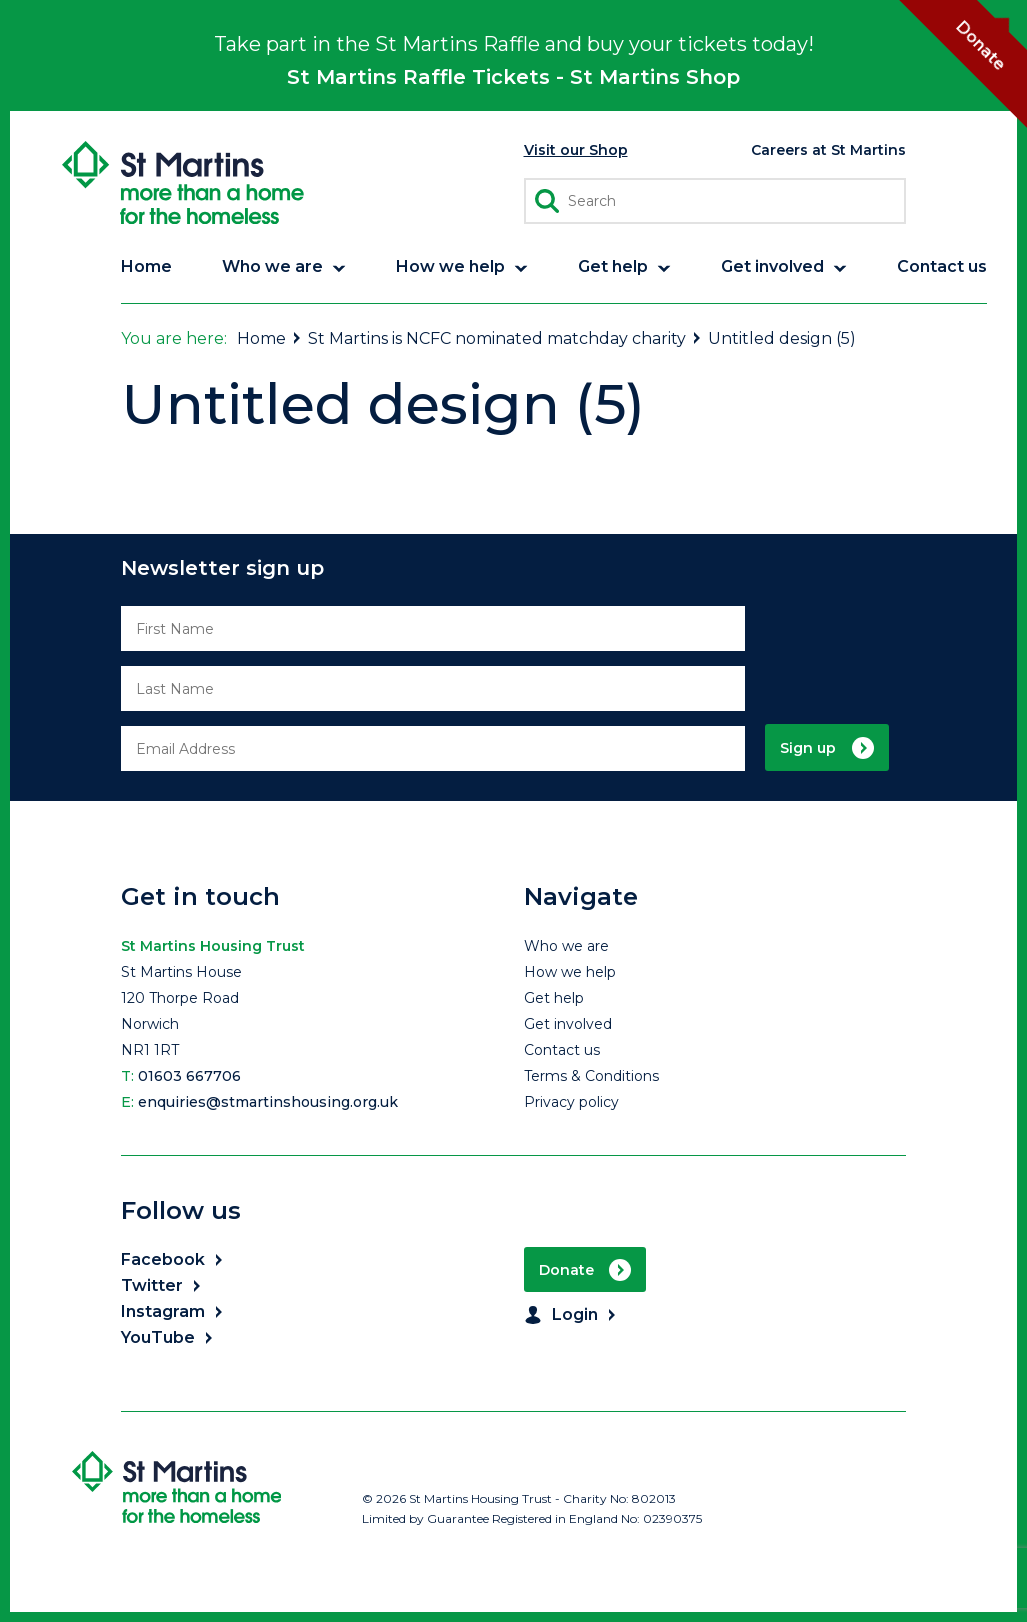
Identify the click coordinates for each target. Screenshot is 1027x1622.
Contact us (562, 1050)
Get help (554, 998)
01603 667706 (189, 1076)
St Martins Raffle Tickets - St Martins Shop (513, 77)
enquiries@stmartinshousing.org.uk (268, 1102)
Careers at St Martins (828, 150)
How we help (570, 972)
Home (270, 338)
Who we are (566, 946)
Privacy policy (571, 1102)
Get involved (568, 1024)
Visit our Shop (576, 150)
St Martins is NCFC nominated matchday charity (505, 338)
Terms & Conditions (591, 1076)
